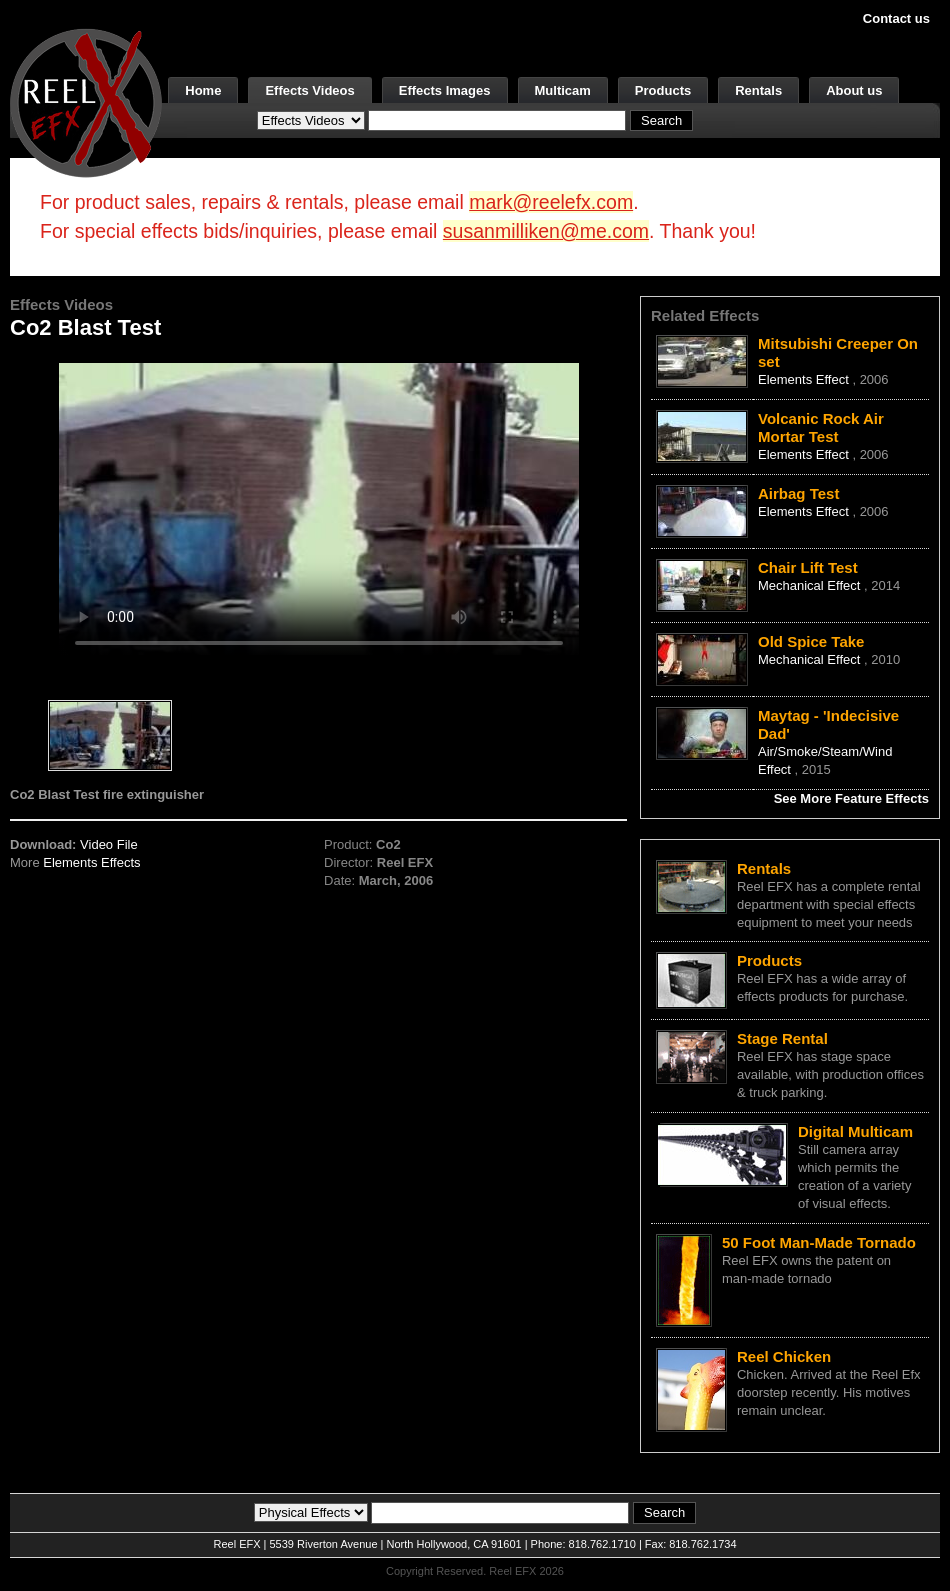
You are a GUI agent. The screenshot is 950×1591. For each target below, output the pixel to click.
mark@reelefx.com (551, 202)
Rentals (758, 90)
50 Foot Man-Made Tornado (819, 1242)
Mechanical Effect (811, 585)
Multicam (563, 90)
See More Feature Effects (851, 798)
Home (203, 90)
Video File (109, 844)
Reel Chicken (784, 1356)
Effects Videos (309, 90)
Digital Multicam (855, 1131)
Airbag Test (798, 493)
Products (663, 90)
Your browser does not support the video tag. (319, 508)
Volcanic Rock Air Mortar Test (821, 427)
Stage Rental (782, 1038)
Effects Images (445, 90)
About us (854, 90)
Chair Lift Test (808, 567)
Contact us (896, 18)
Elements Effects (91, 862)
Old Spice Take (811, 641)
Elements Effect (805, 379)
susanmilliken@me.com (546, 231)
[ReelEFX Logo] (86, 101)
